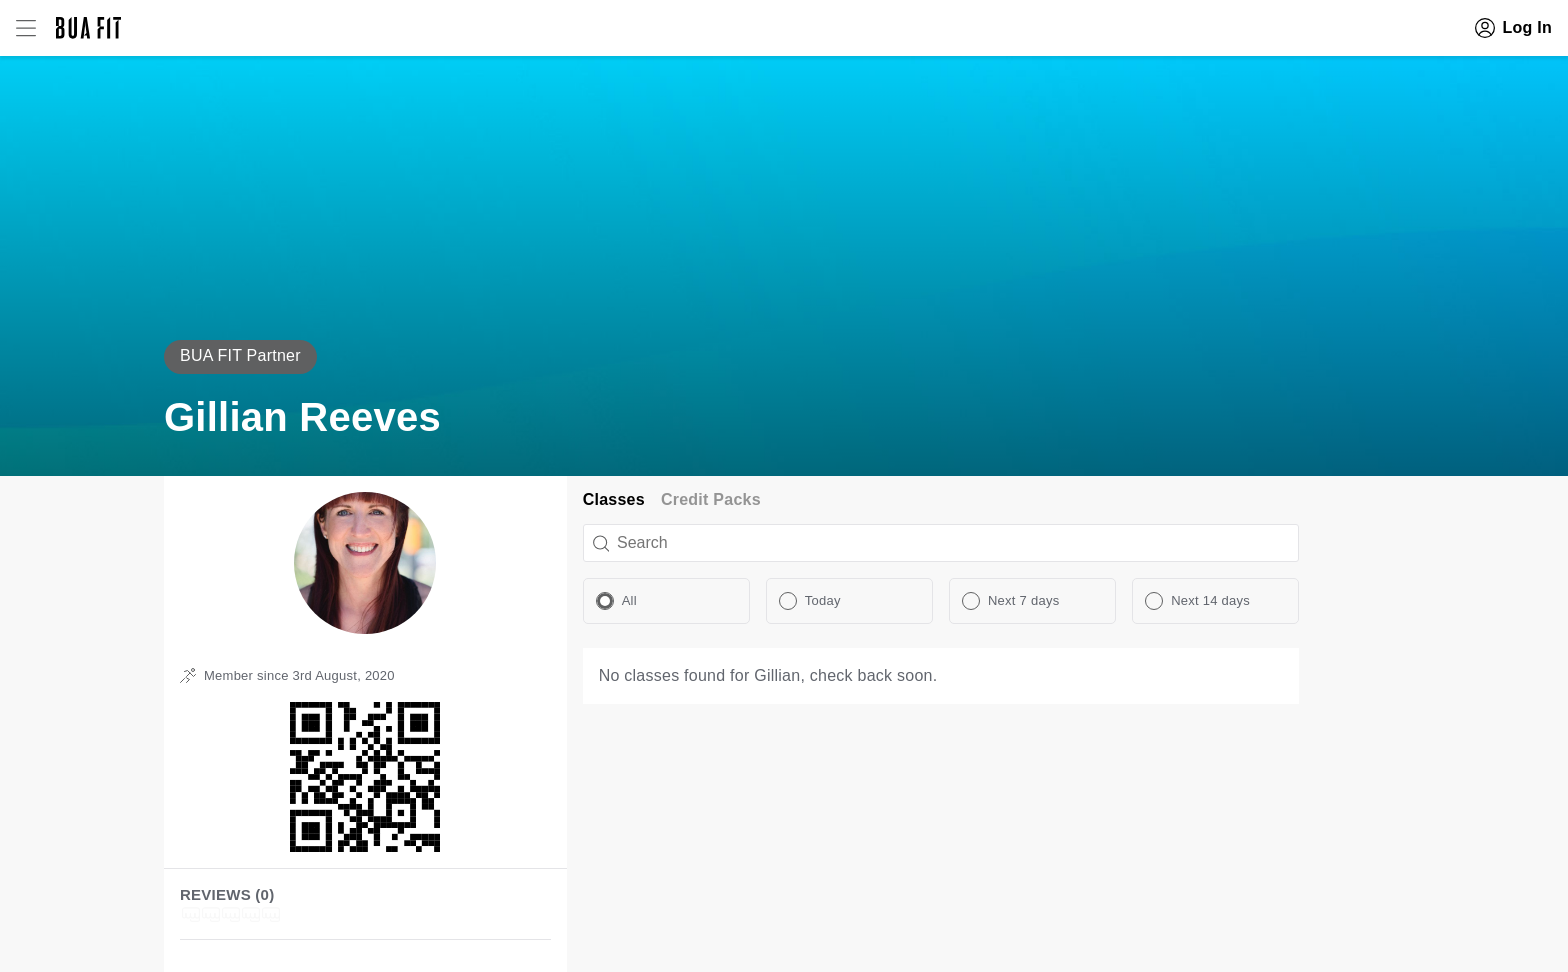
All (629, 600)
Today (823, 600)
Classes (614, 499)
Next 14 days (1210, 600)
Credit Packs (711, 499)
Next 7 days (1023, 600)
